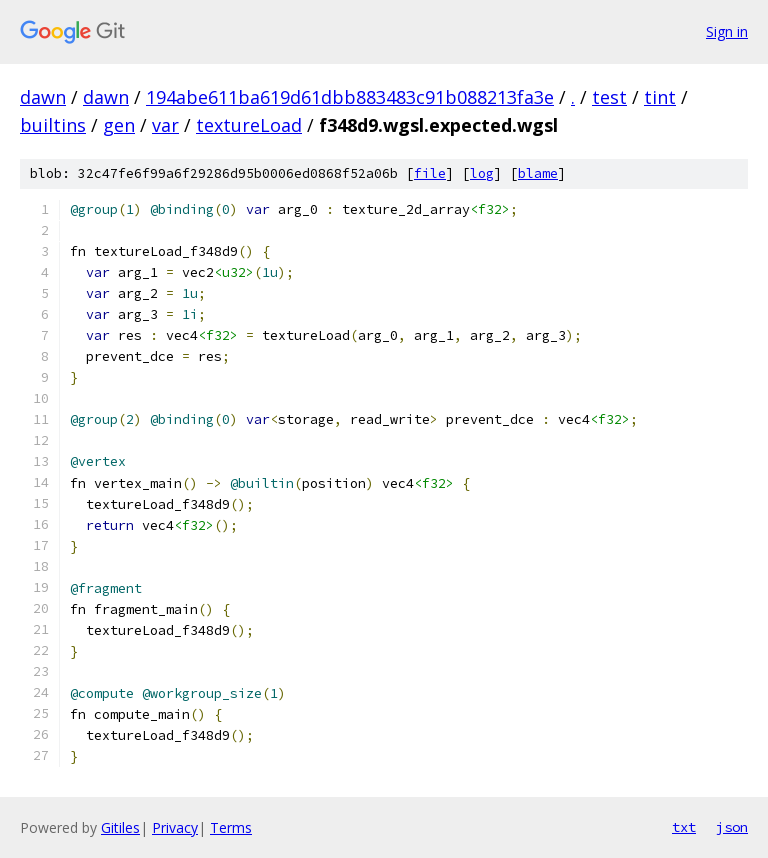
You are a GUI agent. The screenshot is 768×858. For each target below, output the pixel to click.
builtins (53, 125)
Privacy (175, 827)
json (732, 827)
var (165, 125)
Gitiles (120, 827)
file (430, 173)
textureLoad (249, 125)
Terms (231, 827)
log (482, 173)
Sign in (727, 31)
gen (119, 125)
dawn (43, 97)
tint (660, 97)
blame (538, 173)
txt (684, 827)
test (609, 97)
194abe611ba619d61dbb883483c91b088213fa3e (350, 97)
